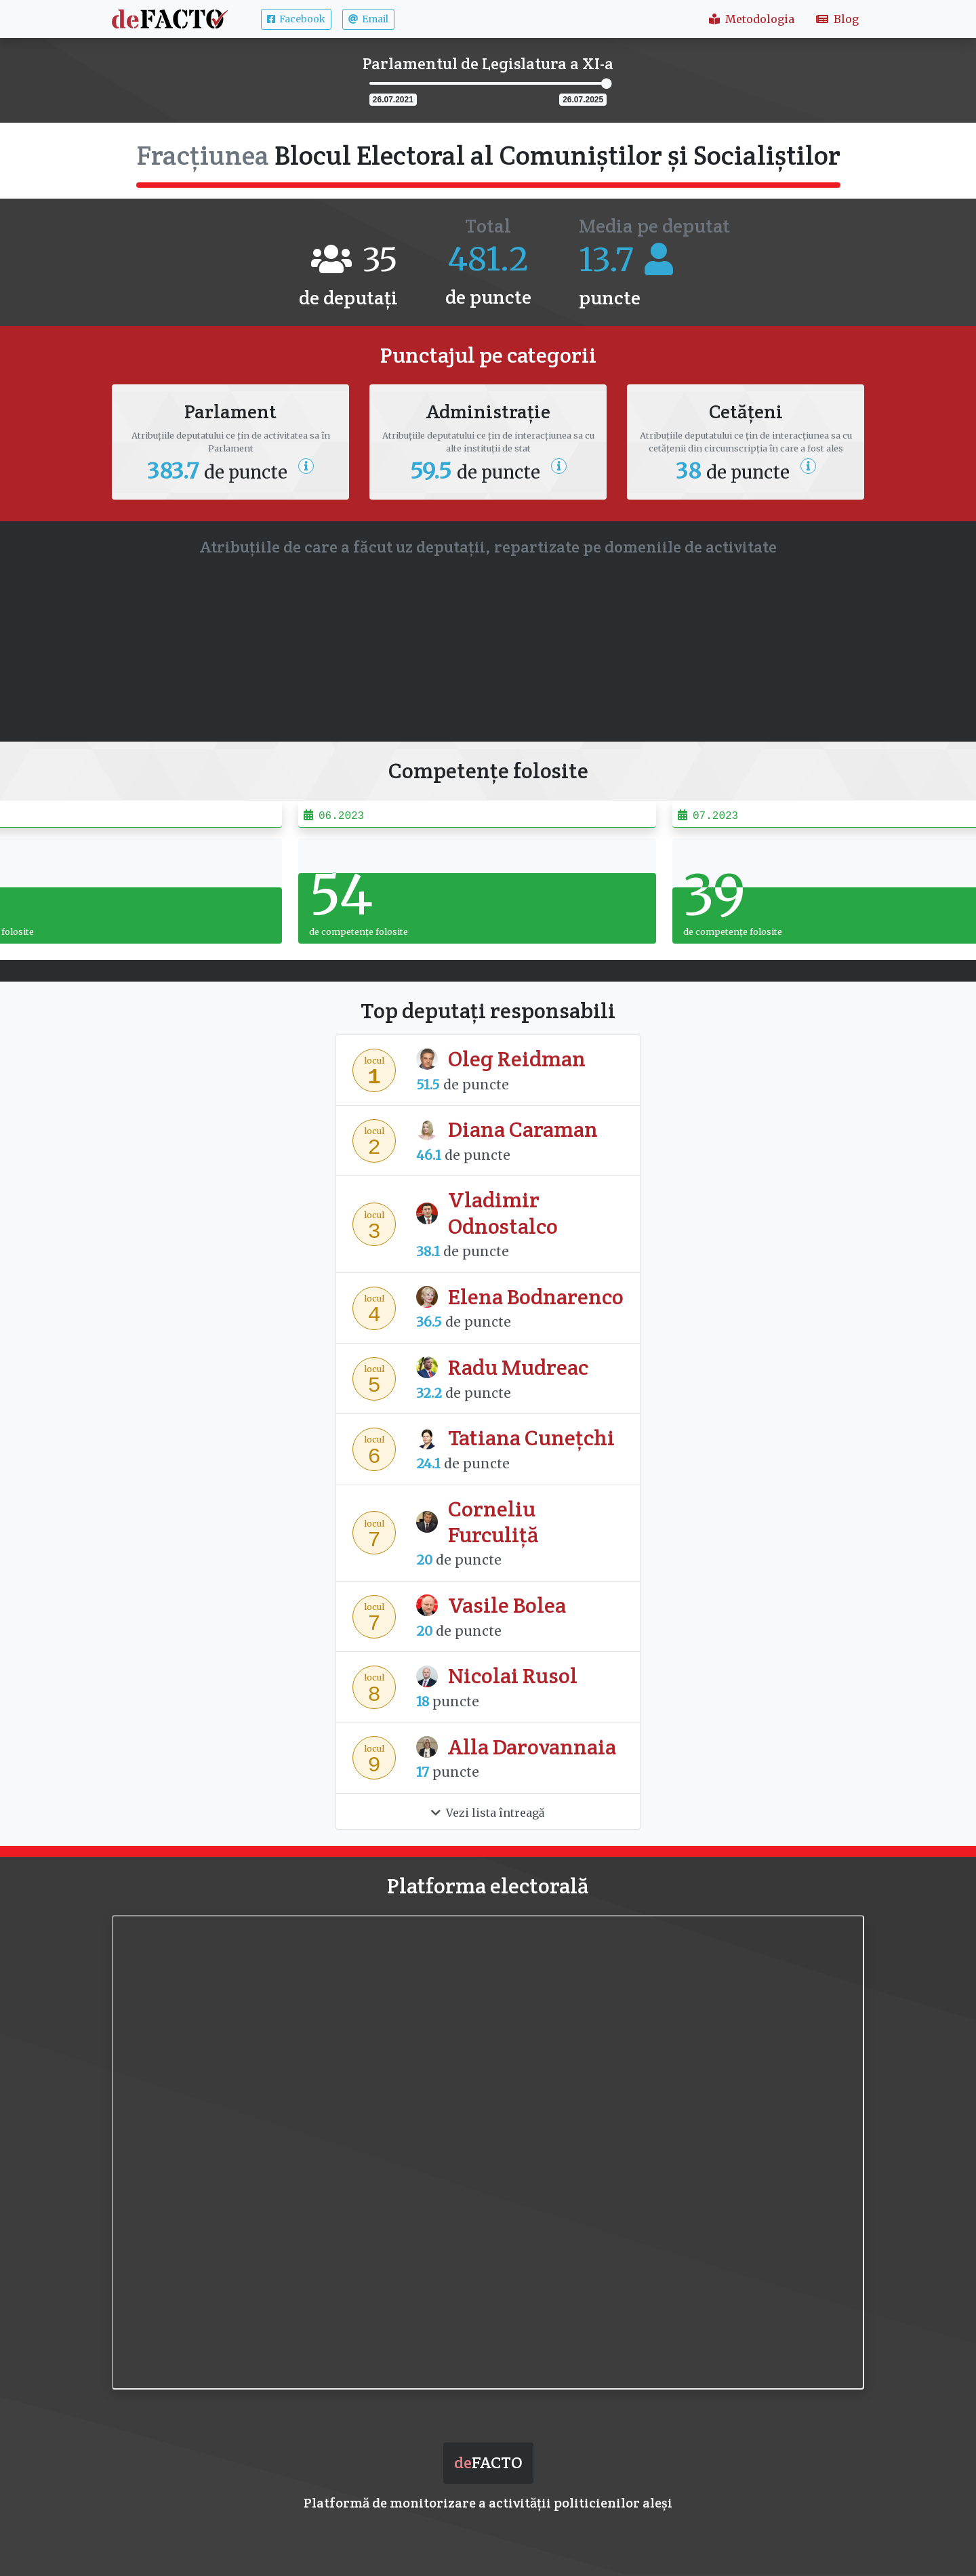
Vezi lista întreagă (488, 1812)
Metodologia (751, 19)
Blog (837, 19)
